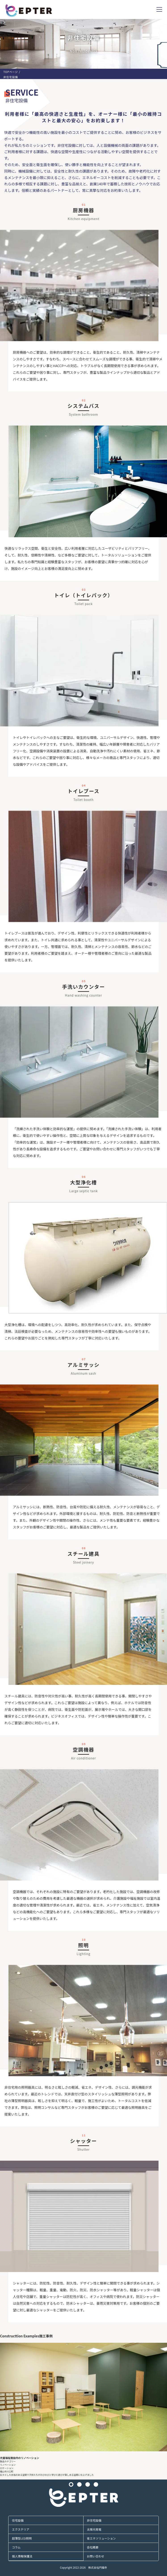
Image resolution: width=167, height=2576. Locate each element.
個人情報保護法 (22, 2556)
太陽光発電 (94, 2529)
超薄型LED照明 (22, 2538)
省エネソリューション (101, 2538)
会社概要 (92, 2547)
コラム (16, 2547)
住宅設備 (17, 2520)
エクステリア (20, 2529)
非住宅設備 (94, 2520)
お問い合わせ (95, 2556)
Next (2, 2409)
